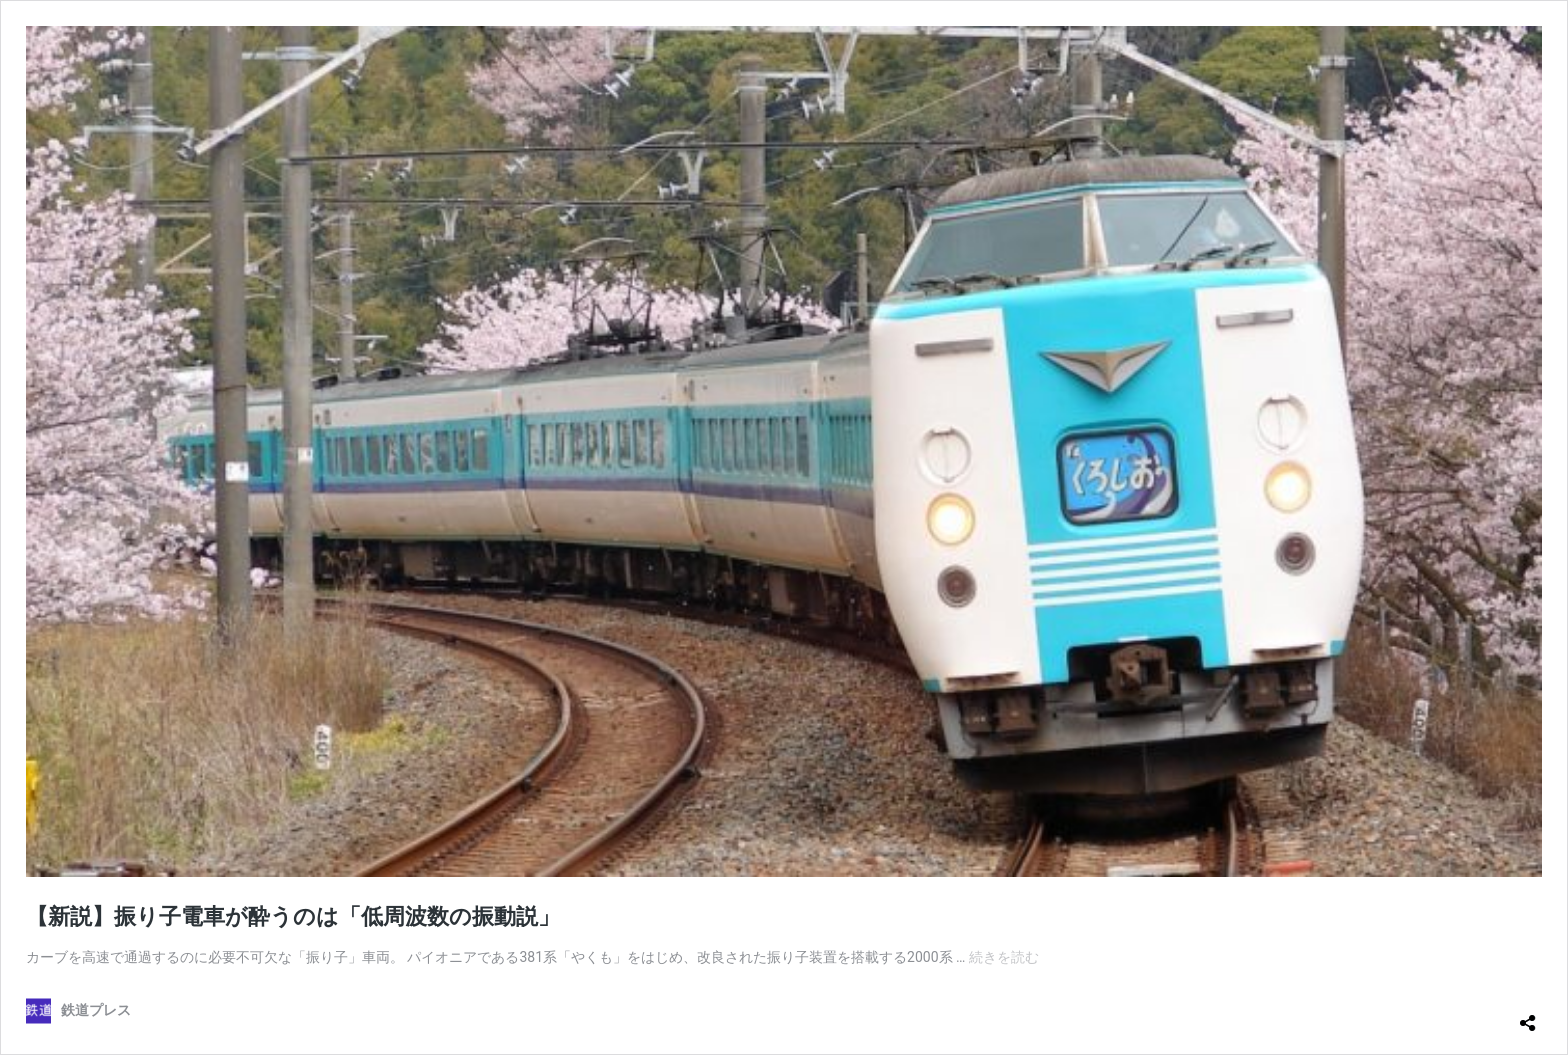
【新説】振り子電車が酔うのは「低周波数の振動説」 (293, 916)
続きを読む (1004, 957)
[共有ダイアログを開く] (1528, 1015)
